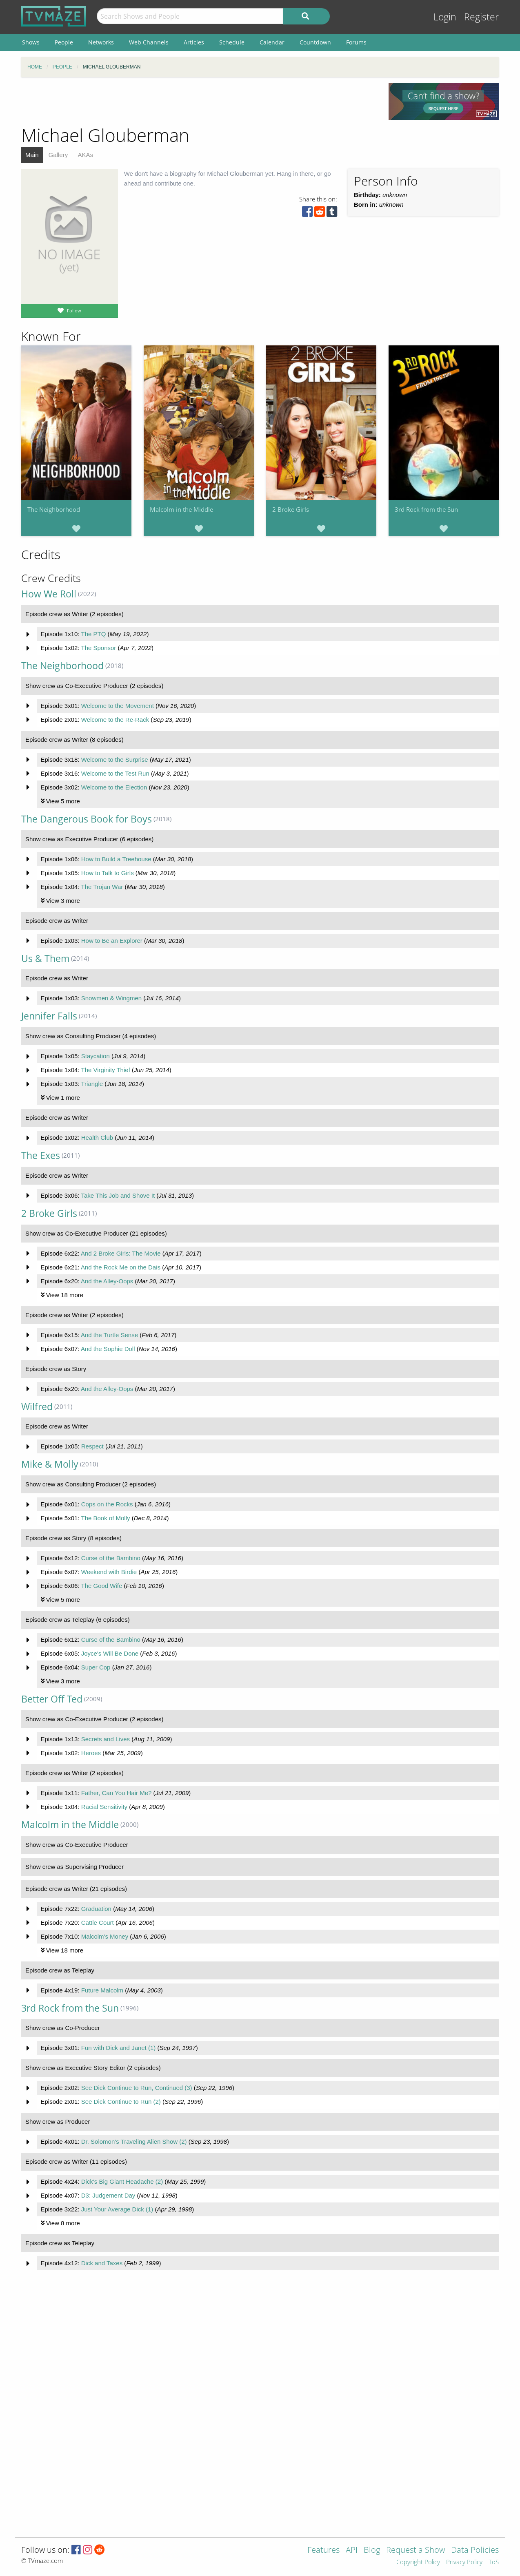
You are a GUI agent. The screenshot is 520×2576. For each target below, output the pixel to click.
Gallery (58, 154)
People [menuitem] (64, 42)
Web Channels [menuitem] (149, 42)
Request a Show (415, 2550)
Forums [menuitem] (356, 42)
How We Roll (48, 594)
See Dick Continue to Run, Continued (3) (136, 2087)
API (352, 2550)
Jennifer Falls (49, 1016)
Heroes (91, 1752)
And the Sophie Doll (108, 1348)
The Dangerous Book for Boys (86, 819)
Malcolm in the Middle (181, 509)
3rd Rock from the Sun (426, 509)
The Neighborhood (53, 509)
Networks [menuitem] (101, 42)
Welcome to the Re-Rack (115, 719)
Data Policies (475, 2550)
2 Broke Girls (290, 509)
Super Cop (96, 1667)
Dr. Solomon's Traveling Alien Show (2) (134, 2141)
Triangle (92, 1083)
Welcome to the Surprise (114, 759)
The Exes (40, 1155)
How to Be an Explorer (111, 940)
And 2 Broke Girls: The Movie (121, 1253)
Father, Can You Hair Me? (116, 1792)
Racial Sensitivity (104, 1806)
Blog (372, 2550)
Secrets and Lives (105, 1739)
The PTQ (93, 633)
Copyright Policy (418, 2562)
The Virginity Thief (105, 1069)
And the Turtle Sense (109, 1334)
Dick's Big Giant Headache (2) (122, 2181)
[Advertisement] (198, 101)
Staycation (95, 1056)
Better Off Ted (51, 1699)
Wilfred (37, 1406)
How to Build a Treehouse (116, 859)
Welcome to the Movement (117, 705)
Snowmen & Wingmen (111, 998)
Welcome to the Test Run (115, 773)
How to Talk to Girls (107, 872)
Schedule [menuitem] (231, 42)
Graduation (96, 1908)
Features (323, 2550)
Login (444, 17)
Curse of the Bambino (110, 1557)
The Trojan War (102, 886)
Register (481, 17)
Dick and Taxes (101, 2263)
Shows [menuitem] (31, 42)
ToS (494, 2562)
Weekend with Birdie (109, 1571)
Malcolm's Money (104, 1936)
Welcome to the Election (114, 787)
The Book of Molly (105, 1518)
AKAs (85, 154)
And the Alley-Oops (107, 1281)
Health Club (97, 1137)
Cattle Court (97, 1922)
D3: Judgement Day (108, 2195)
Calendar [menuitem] (272, 42)
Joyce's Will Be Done (109, 1653)
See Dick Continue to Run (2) (121, 2101)
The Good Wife (101, 1585)
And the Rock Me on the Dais (120, 1267)
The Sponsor (98, 647)
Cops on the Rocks (107, 1504)
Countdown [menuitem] (315, 42)
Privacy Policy (464, 2562)
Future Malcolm (102, 1990)
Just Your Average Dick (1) (117, 2209)
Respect (92, 1446)
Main (32, 154)
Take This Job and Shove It (118, 1195)
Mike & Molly (49, 1464)
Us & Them (45, 958)
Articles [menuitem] (194, 42)
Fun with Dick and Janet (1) (118, 2047)
